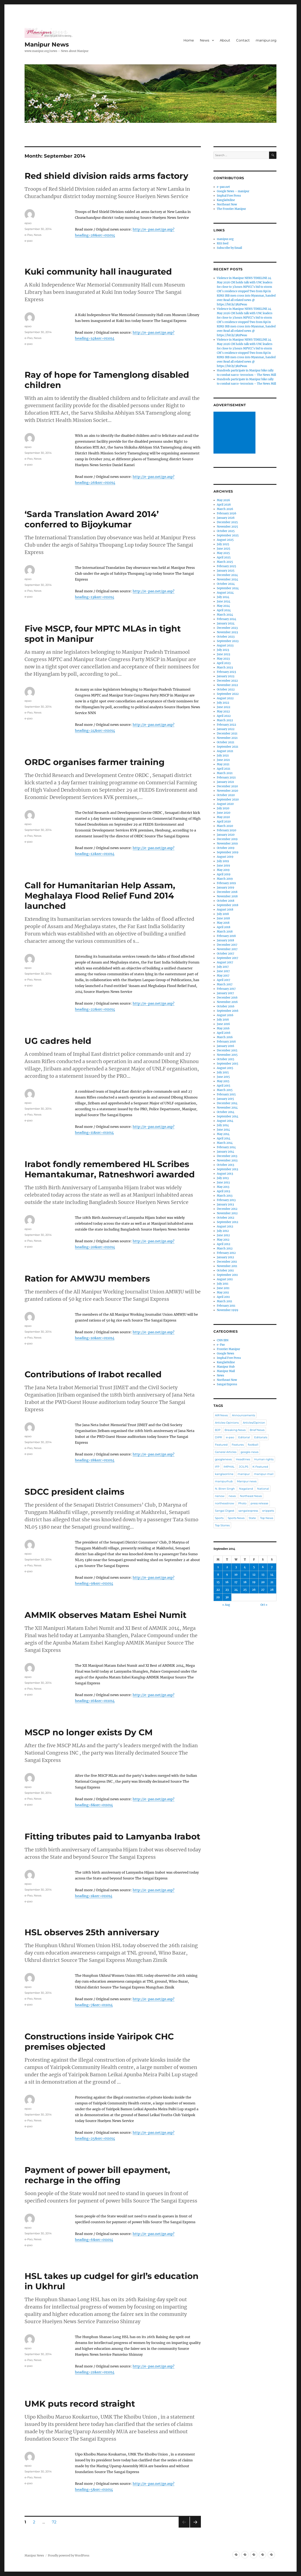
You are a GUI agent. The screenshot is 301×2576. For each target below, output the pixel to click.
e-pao (29, 240)
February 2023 (226, 672)
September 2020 (228, 799)
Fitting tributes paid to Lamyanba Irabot (112, 1836)
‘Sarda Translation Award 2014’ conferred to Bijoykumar (92, 519)
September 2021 (227, 746)
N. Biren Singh (225, 1488)
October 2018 (225, 901)
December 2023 (227, 628)
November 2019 (227, 843)
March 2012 (225, 1248)
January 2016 (225, 1046)
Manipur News (47, 44)
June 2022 (223, 707)
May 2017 (223, 975)
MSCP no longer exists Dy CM (89, 1732)
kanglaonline (224, 1474)
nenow (219, 1496)
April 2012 (223, 1244)
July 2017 (223, 967)
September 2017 (227, 958)
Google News (225, 1353)
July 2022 (223, 702)
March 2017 (225, 984)
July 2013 (223, 1178)
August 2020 (225, 804)
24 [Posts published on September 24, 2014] (236, 1590)
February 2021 (226, 777)
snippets (268, 1510)
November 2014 (227, 1107)
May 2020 (223, 817)
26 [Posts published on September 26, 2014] (254, 1590)
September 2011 (227, 1275)
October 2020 (226, 795)
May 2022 (223, 711)
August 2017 (225, 962)
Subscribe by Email (229, 248)
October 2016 (225, 1006)
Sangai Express (227, 1384)
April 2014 (223, 1138)
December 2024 (227, 575)
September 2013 (227, 1169)
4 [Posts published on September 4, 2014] (245, 1567)
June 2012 (223, 1235)
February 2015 (226, 1094)
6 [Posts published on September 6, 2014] (263, 1567)
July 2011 (222, 1283)
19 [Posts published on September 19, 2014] (253, 1582)
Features (238, 1444)
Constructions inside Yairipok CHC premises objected (99, 2041)
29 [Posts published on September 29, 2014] (218, 1597)
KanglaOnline (226, 200)
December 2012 (227, 1209)
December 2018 (227, 892)
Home (188, 40)
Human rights (264, 1459)
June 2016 (223, 1024)
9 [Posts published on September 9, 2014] (227, 1574)
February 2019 (226, 883)
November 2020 (227, 791)
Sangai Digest (224, 1510)
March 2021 (225, 773)
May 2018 (223, 923)
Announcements (243, 1415)
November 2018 (227, 896)
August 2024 (225, 592)
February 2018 (226, 936)
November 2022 (227, 685)
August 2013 (225, 1173)
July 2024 (223, 597)
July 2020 (223, 808)
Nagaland (246, 1488)
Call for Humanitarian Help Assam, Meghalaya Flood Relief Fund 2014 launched (100, 895)
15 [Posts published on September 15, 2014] (218, 1582)
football (253, 1444)
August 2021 (225, 751)
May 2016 (223, 1028)
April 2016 (223, 1033)
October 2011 (225, 1270)
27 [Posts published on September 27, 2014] (262, 1590)
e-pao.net (223, 187)
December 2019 (227, 839)
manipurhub (224, 1481)
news (232, 1496)
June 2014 (223, 1129)
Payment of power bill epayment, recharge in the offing (97, 2175)
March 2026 (225, 509)
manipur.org (266, 40)
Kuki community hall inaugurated (98, 271)
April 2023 (223, 663)
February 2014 (226, 1147)
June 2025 (223, 548)
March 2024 (225, 614)
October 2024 (226, 584)
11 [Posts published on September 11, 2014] (245, 1574)
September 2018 (227, 905)
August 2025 (225, 540)
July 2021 (223, 755)
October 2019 (225, 848)
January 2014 (225, 1151)
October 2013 (225, 1165)
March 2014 (225, 1143)
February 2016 (226, 1041)
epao (28, 223)
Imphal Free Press (229, 195)
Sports (219, 1518)
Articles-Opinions (227, 1422)
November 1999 (227, 1310)
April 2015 (223, 1085)
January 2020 (225, 835)
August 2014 (225, 1121)
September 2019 (227, 852)
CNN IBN (222, 1340)
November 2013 (227, 1160)
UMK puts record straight (80, 2403)
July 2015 (223, 1072)
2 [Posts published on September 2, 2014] (227, 1567)
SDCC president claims (74, 1491)
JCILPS (243, 1466)
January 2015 (225, 1099)
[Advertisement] (235, 433)
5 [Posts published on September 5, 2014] (254, 1567)
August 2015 (225, 1068)
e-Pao (29, 234)
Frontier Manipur (228, 1349)
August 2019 (225, 857)
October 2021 (225, 742)
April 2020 (224, 821)
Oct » (263, 1605)
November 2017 (227, 949)
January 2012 (225, 1257)
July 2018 (223, 914)
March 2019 (225, 879)
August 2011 (225, 1279)
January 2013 (225, 1204)
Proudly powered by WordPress (68, 2555)
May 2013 (223, 1187)
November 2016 (227, 1002)
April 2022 (224, 716)
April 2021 (223, 768)
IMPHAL (229, 1466)
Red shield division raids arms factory (106, 176)
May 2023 (223, 658)
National (263, 1488)
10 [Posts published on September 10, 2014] (236, 1574)
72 (56, 2521)
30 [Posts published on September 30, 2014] (227, 1597)
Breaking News (235, 1430)
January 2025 (225, 570)
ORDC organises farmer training (95, 762)
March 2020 (225, 826)
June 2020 (223, 813)
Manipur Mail (226, 1371)
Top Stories (222, 1525)
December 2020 (227, 786)
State (252, 1518)
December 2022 (227, 680)
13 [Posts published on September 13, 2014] (263, 1574)
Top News (266, 1518)
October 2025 (226, 531)
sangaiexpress (248, 1510)
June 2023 (223, 654)
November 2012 (227, 1213)
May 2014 (223, 1134)
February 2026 (226, 513)
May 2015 (223, 1081)
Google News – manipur (233, 191)
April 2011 (223, 1297)
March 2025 (225, 562)
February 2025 (226, 566)
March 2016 (225, 1037)
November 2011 (227, 1266)
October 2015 (225, 1059)
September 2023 (227, 641)
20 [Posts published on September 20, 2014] (263, 1582)
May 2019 (223, 870)
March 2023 (225, 667)
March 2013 (224, 1195)
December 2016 (227, 997)
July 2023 (223, 650)
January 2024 (225, 623)
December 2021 (227, 733)
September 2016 (227, 1011)
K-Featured (260, 1466)
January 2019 (225, 887)
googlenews (223, 1459)
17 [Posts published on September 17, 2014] (235, 1582)
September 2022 (228, 694)
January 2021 (225, 782)
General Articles (225, 1452)
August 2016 (225, 1015)
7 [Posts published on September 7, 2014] (272, 1567)
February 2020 (226, 830)
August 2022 (225, 698)
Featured (221, 1444)
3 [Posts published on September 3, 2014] (236, 1567)
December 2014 (227, 1103)
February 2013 (226, 1200)
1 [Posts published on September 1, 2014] (218, 1567)
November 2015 (227, 1055)
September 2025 (228, 535)
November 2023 (227, 632)
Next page (195, 2527)
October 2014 (225, 1112)
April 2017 (223, 980)
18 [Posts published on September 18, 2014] (244, 1582)
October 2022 (226, 689)
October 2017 (225, 953)
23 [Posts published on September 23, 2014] (227, 1590)
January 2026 (226, 518)
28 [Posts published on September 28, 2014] (272, 1590)
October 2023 (225, 636)
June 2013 (223, 1182)
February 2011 (226, 1305)
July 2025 (223, 544)
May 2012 (223, 1239)
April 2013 (223, 1191)
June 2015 (223, 1077)
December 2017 (227, 945)
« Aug (226, 1605)
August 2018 (225, 909)
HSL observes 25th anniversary (92, 1932)
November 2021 (227, 738)
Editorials (260, 1437)
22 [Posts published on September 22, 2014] (218, 1590)
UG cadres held (58, 1041)
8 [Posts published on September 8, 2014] (218, 1574)
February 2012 (226, 1253)
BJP (217, 1430)
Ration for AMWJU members (87, 1278)
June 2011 (223, 1288)
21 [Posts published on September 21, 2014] (271, 1582)
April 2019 (223, 874)
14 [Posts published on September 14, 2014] (272, 1574)
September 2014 (227, 1116)
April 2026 (224, 504)
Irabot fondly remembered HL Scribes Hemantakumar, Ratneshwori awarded (110, 1169)
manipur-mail (264, 1474)
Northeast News (251, 1496)
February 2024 (226, 619)
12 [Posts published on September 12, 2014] (254, 1574)
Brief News (257, 1430)
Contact (243, 40)
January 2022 (225, 729)
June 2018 (223, 918)
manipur (244, 1474)
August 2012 (225, 1226)
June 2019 (223, 865)
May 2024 (223, 606)
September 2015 (227, 1063)
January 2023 (225, 676)
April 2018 (223, 927)
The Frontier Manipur (231, 209)
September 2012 (227, 1222)
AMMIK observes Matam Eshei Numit (105, 1615)
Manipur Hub (226, 1366)
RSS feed (222, 243)
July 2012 (223, 1231)
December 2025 (227, 522)
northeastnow (224, 1503)
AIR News (221, 1415)
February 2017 (226, 989)
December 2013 (227, 1156)
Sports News (236, 1518)
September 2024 (228, 588)
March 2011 (224, 1301)
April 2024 (224, 610)
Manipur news (247, 1481)
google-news (249, 1452)
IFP (217, 1466)
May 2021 (223, 764)
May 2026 (223, 500)
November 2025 (227, 526)
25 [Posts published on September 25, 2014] (245, 1590)
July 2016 (223, 1019)
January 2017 (225, 993)
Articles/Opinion (254, 1422)
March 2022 (225, 720)
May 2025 (223, 553)
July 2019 (223, 861)
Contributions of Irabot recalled (93, 1374)
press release (259, 1503)
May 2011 (223, 1292)
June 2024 (223, 601)
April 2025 (224, 557)
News (204, 40)
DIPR (218, 1437)
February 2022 (226, 724)
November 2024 (227, 579)
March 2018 (225, 931)
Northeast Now (227, 204)
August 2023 (225, 645)
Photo (242, 1503)
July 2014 (223, 1125)
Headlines (243, 1459)
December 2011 (227, 1261)
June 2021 (223, 760)
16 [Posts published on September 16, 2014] (227, 1582)
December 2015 (227, 1050)
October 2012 (225, 1217)
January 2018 (225, 940)
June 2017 (223, 971)
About (225, 40)
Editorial (244, 1437)
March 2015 (225, 1090)
